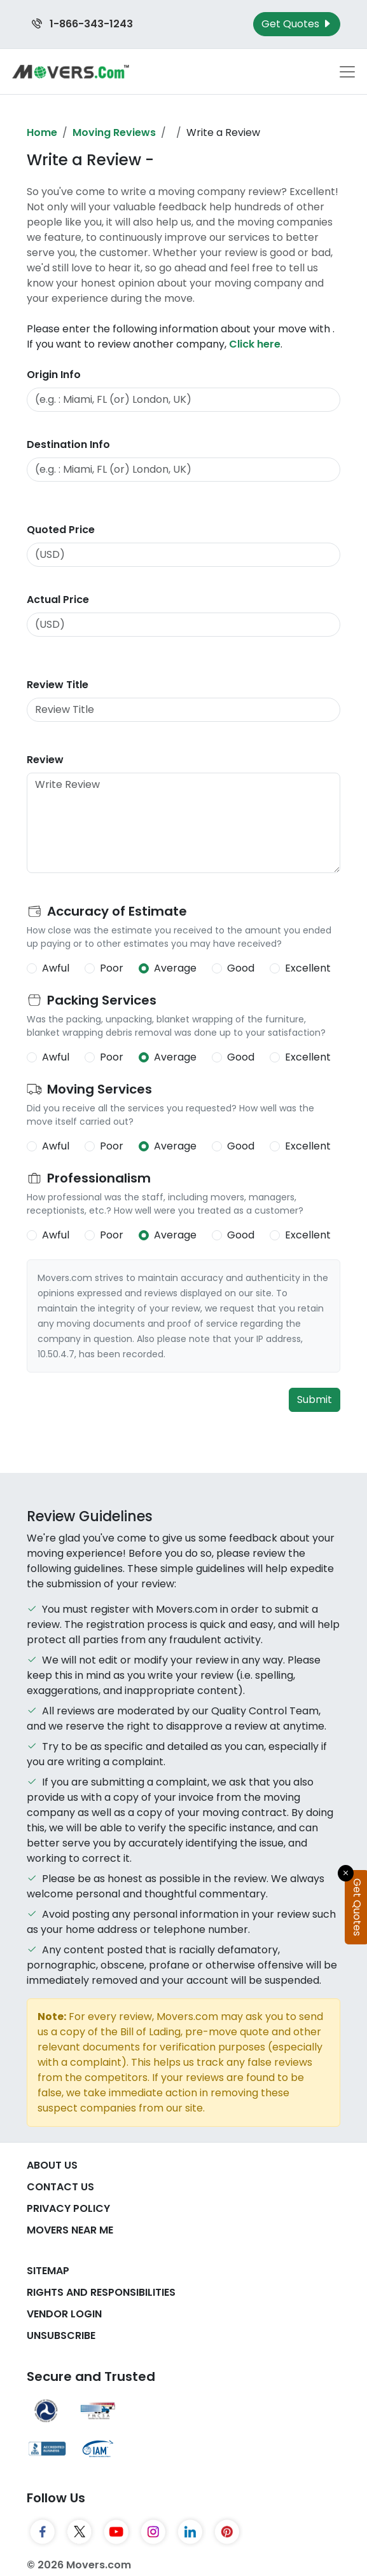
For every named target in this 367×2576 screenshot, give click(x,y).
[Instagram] (153, 2531)
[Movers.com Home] (70, 71)
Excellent (308, 968)
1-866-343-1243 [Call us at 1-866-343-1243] (82, 24)
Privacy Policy (68, 2208)
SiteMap (48, 2270)
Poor (111, 968)
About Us (52, 2165)
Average (175, 968)
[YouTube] (116, 2531)
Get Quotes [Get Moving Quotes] (296, 24)
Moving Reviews (114, 132)
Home (42, 132)
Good (240, 968)
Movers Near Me (70, 2230)
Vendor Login (64, 2314)
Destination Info (68, 444)
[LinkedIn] (190, 2531)
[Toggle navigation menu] (347, 71)
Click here (254, 344)
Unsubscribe (61, 2335)
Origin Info (54, 374)
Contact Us (60, 2186)
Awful (55, 968)
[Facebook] (43, 2531)
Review (45, 759)
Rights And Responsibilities (101, 2292)
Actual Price (58, 599)
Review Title (57, 684)
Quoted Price (61, 529)
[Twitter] (79, 2531)
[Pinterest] (227, 2531)
